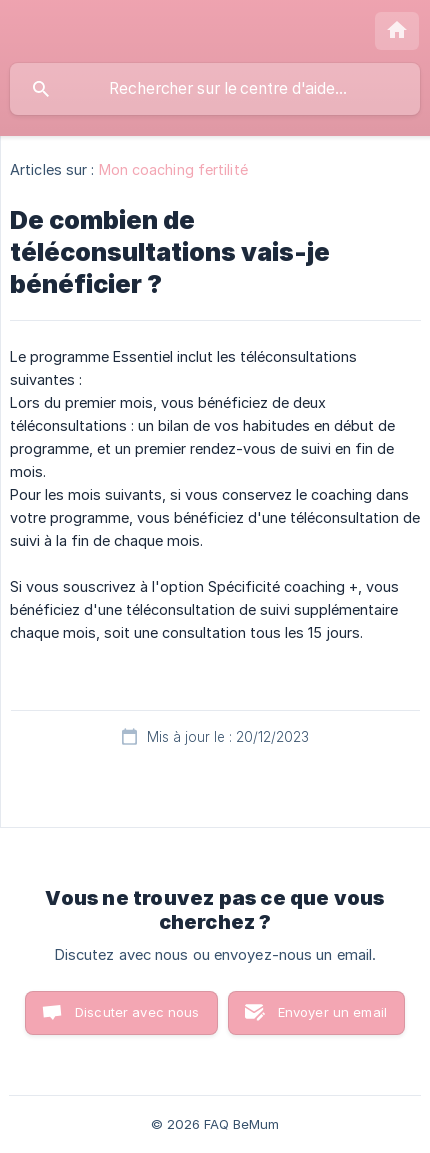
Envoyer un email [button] (332, 1012)
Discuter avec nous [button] (137, 1012)
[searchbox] (215, 89)
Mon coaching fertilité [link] (173, 169)
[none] (397, 31)
